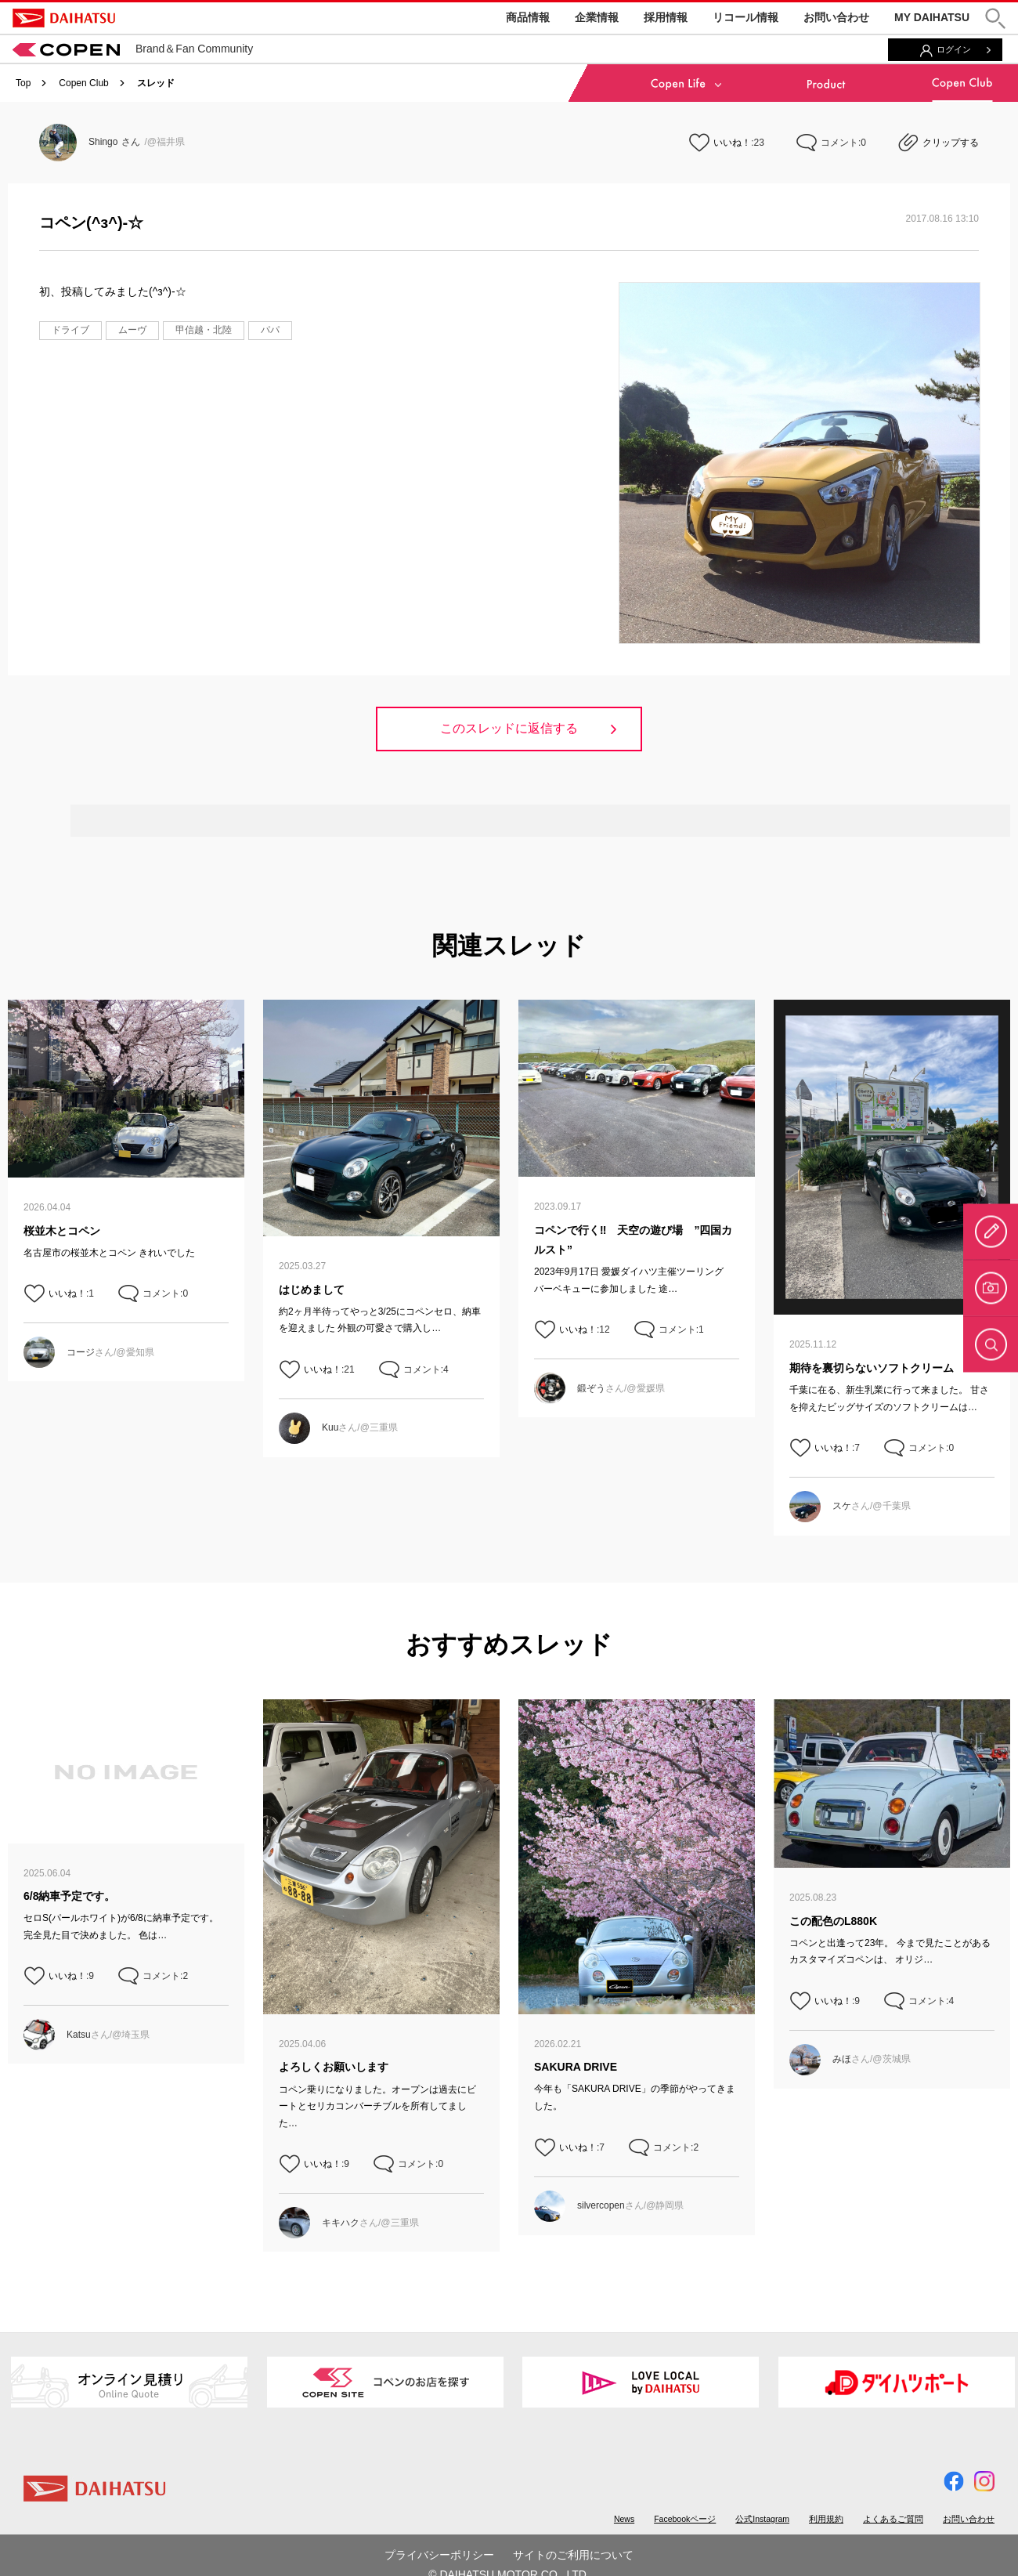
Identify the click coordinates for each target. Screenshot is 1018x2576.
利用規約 (826, 2519)
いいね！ (732, 142)
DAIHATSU (64, 18)
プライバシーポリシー (439, 2555)
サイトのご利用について (573, 2555)
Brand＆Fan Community (133, 48)
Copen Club (83, 83)
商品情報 (528, 17)
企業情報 (597, 17)
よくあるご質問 (893, 2519)
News (624, 2519)
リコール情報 (745, 17)
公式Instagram (762, 2519)
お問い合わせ (836, 17)
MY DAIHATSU (931, 17)
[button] (995, 18)
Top (23, 83)
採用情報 (666, 17)
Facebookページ (685, 2519)
